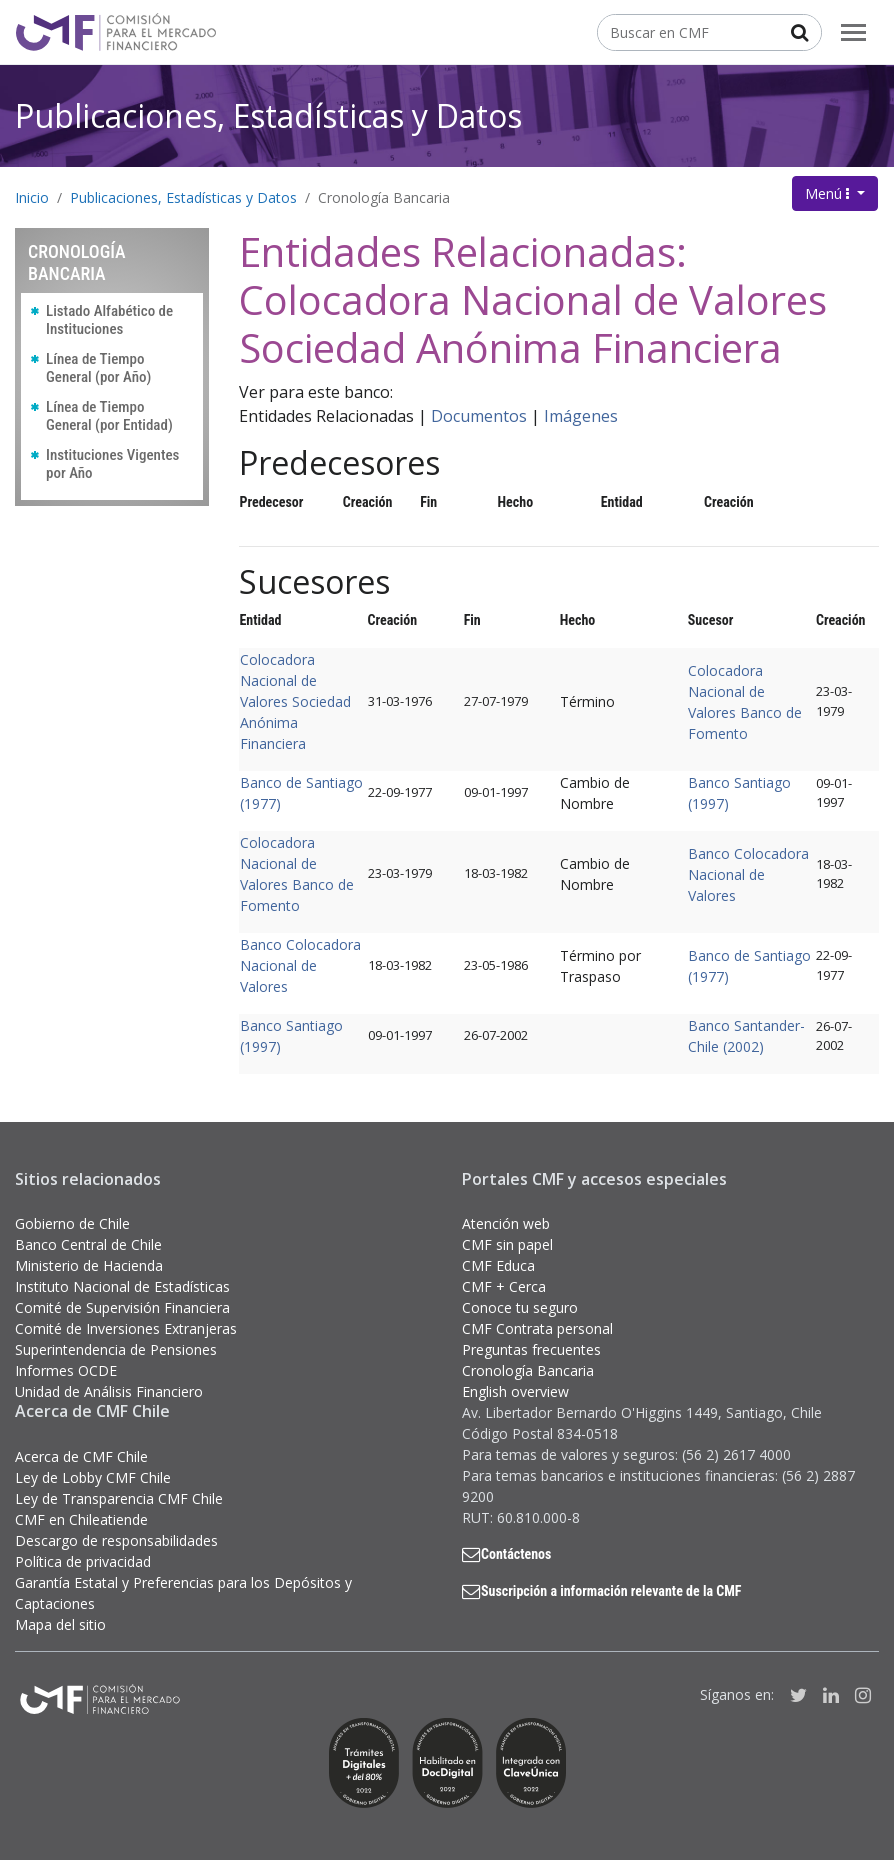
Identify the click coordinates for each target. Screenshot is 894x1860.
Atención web (506, 1223)
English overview (515, 1391)
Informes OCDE (66, 1370)
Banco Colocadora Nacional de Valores (748, 874)
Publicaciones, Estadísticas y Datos (268, 115)
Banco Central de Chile (88, 1244)
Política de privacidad (83, 1561)
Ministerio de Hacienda (89, 1265)
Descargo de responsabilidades (116, 1540)
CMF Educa (498, 1265)
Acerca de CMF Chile (81, 1456)
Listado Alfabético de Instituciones (109, 320)
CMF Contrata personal (537, 1328)
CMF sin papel (507, 1244)
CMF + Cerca (504, 1286)
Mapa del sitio (60, 1624)
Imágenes (581, 416)
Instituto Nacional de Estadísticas (122, 1286)
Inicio (32, 197)
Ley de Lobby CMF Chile (93, 1477)
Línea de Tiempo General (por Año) (98, 368)
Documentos (479, 416)
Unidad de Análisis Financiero (109, 1391)
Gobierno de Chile (72, 1223)
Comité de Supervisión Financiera (122, 1307)
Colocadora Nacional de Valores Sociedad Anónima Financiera (295, 701)
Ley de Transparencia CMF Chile (119, 1498)
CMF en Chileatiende (81, 1519)
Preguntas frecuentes (531, 1349)
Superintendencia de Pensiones (116, 1349)
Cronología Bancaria (384, 197)
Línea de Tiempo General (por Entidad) (109, 416)
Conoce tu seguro (520, 1307)
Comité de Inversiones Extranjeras (126, 1328)
